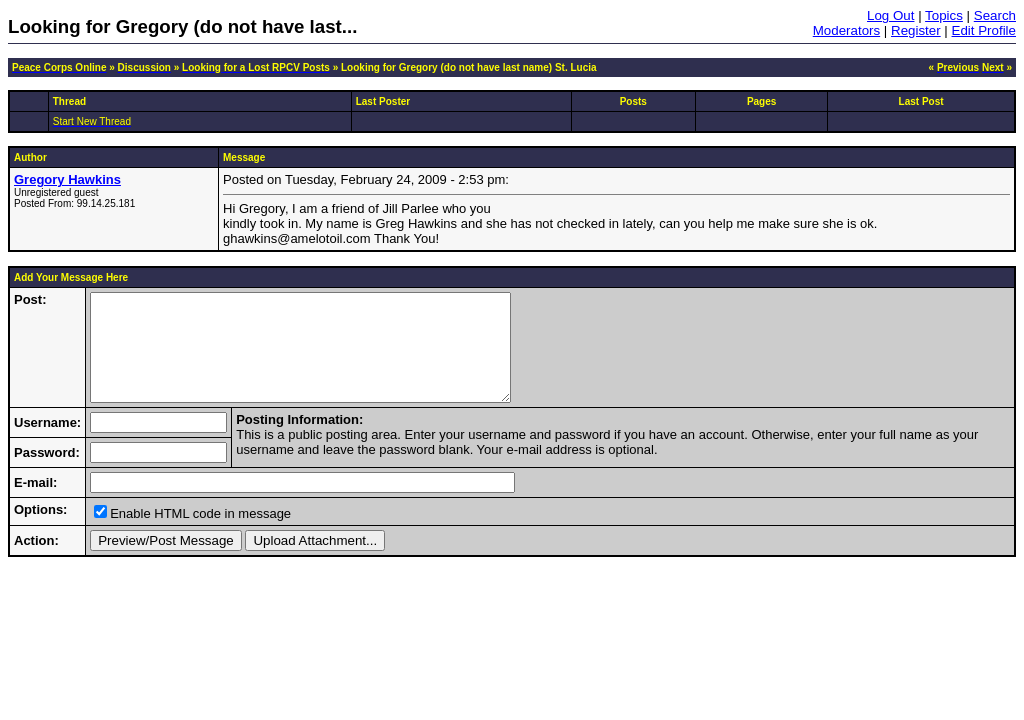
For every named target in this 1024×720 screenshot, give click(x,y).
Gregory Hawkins (67, 179)
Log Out (890, 15)
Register (916, 30)
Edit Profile (984, 30)
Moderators (846, 30)
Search (995, 15)
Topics (944, 15)
